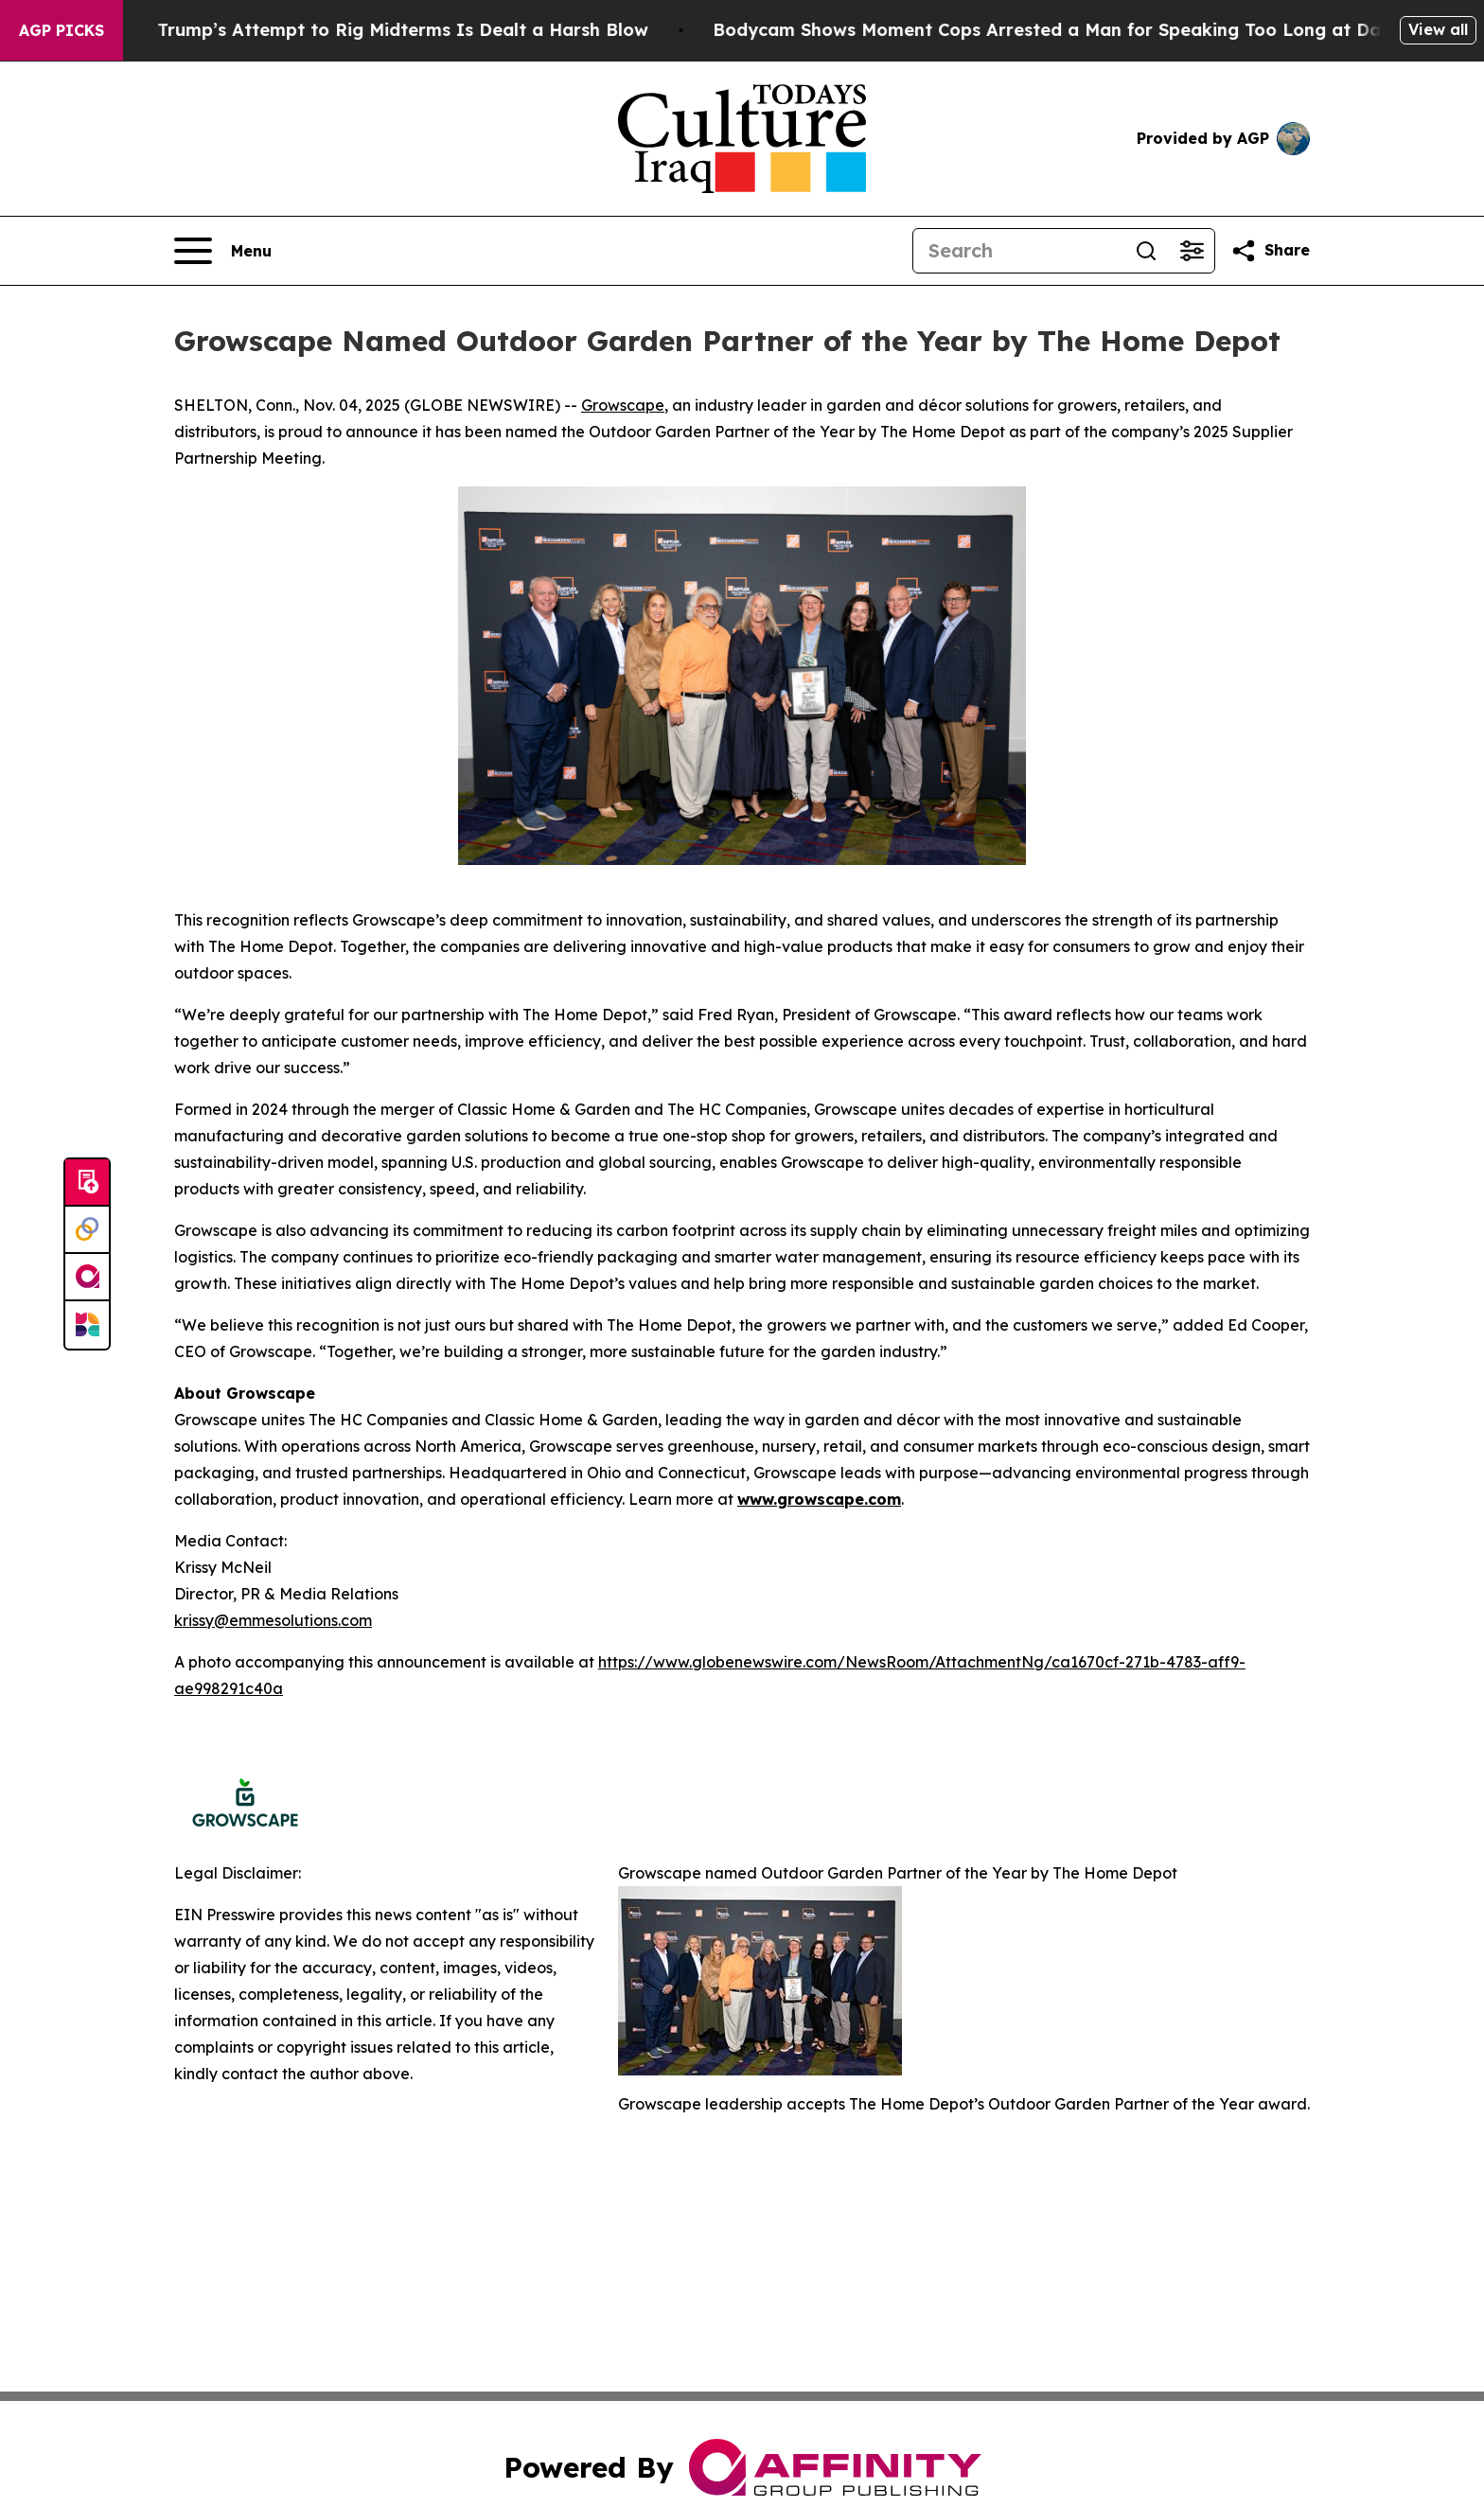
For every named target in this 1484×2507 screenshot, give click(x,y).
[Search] (1018, 251)
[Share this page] (1270, 251)
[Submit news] (87, 1183)
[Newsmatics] (87, 1325)
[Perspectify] (87, 1230)
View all (1438, 29)
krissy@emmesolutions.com (273, 1620)
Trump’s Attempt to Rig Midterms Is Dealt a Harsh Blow (429, 30)
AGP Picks (61, 30)
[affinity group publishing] (87, 1277)
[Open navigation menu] (223, 251)
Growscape (622, 405)
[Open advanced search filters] (1191, 251)
